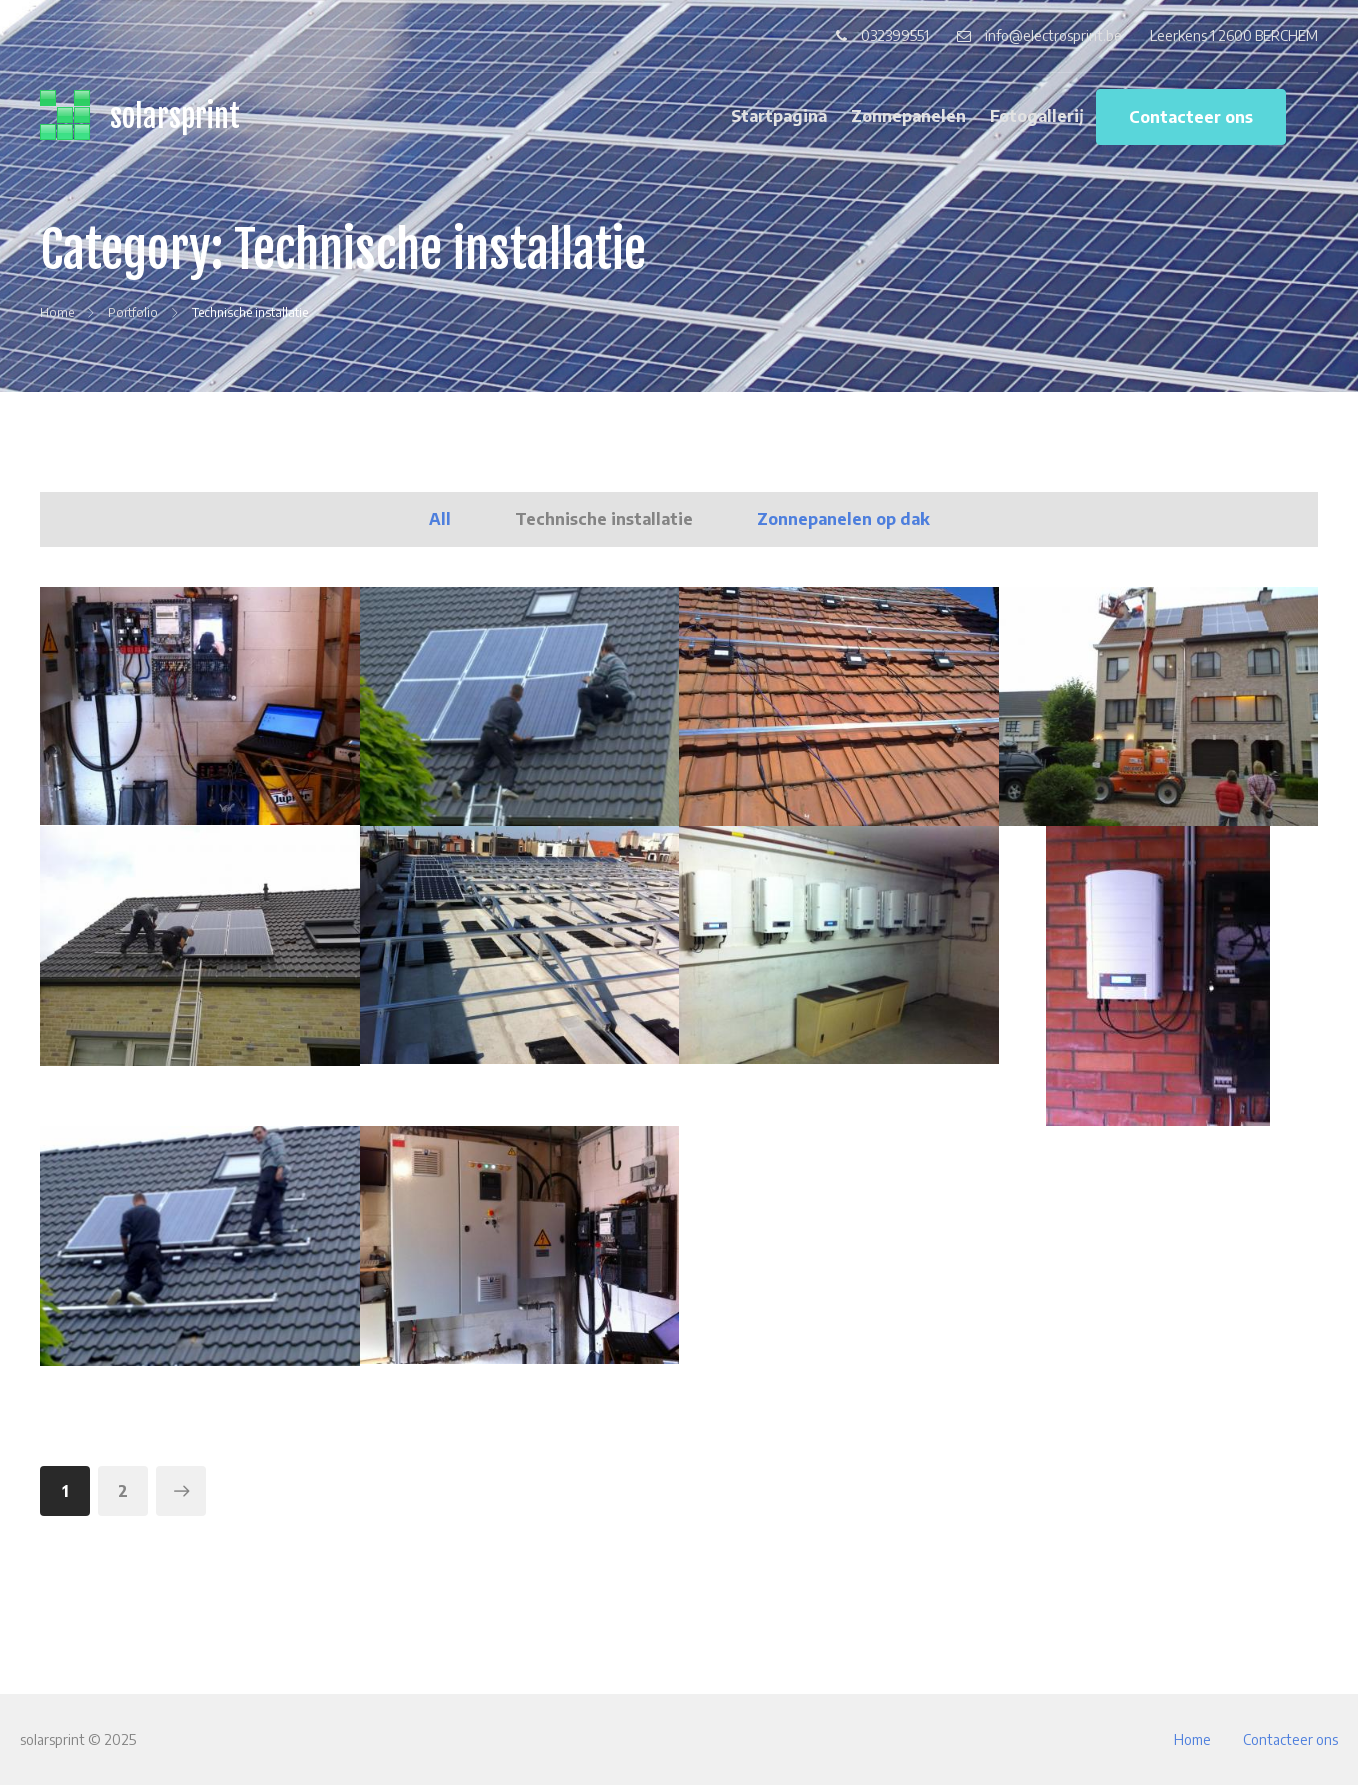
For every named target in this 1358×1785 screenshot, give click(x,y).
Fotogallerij (1037, 116)
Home (1192, 1739)
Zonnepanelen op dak (843, 519)
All (440, 519)
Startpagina (779, 116)
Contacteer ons (1191, 117)
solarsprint (175, 116)
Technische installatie (604, 519)
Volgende (181, 1491)
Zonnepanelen (908, 116)
